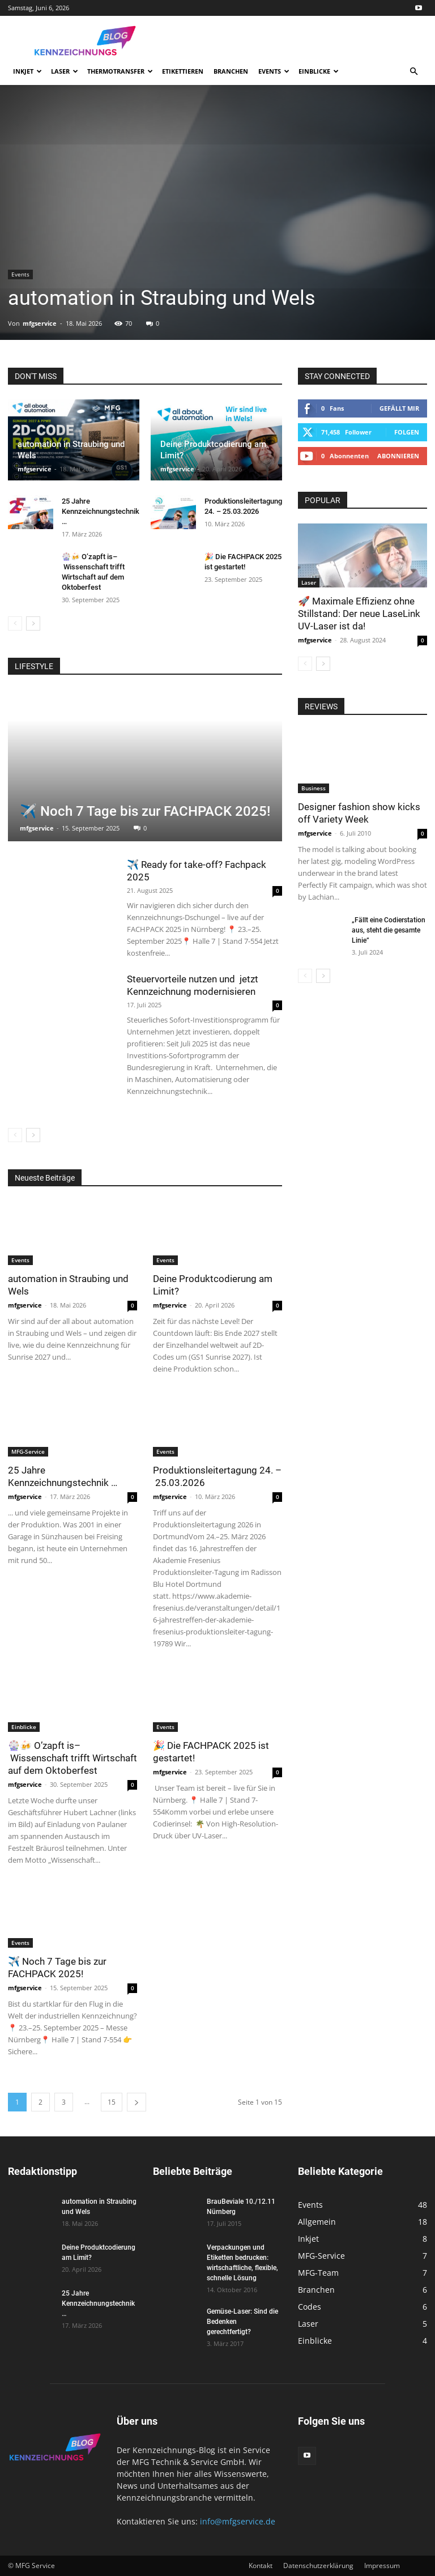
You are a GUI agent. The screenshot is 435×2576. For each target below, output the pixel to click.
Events (273, 71)
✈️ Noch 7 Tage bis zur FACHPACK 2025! (145, 811)
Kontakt (260, 2565)
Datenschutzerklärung (318, 2565)
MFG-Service (28, 1451)
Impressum (382, 2565)
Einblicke (318, 71)
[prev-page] (15, 623)
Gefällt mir (399, 408)
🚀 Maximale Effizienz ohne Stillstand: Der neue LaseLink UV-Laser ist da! (359, 613)
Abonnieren (398, 456)
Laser (64, 71)
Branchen (231, 71)
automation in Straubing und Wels (161, 298)
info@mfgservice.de (237, 2521)
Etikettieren (182, 71)
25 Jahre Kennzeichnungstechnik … (100, 511)
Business (313, 788)
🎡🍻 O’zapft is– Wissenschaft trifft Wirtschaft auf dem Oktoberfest (72, 1758)
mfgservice (40, 323)
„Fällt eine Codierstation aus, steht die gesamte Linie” (388, 930)
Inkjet (27, 71)
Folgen (406, 432)
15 (112, 2102)
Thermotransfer (120, 71)
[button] (413, 71)
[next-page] (33, 623)
